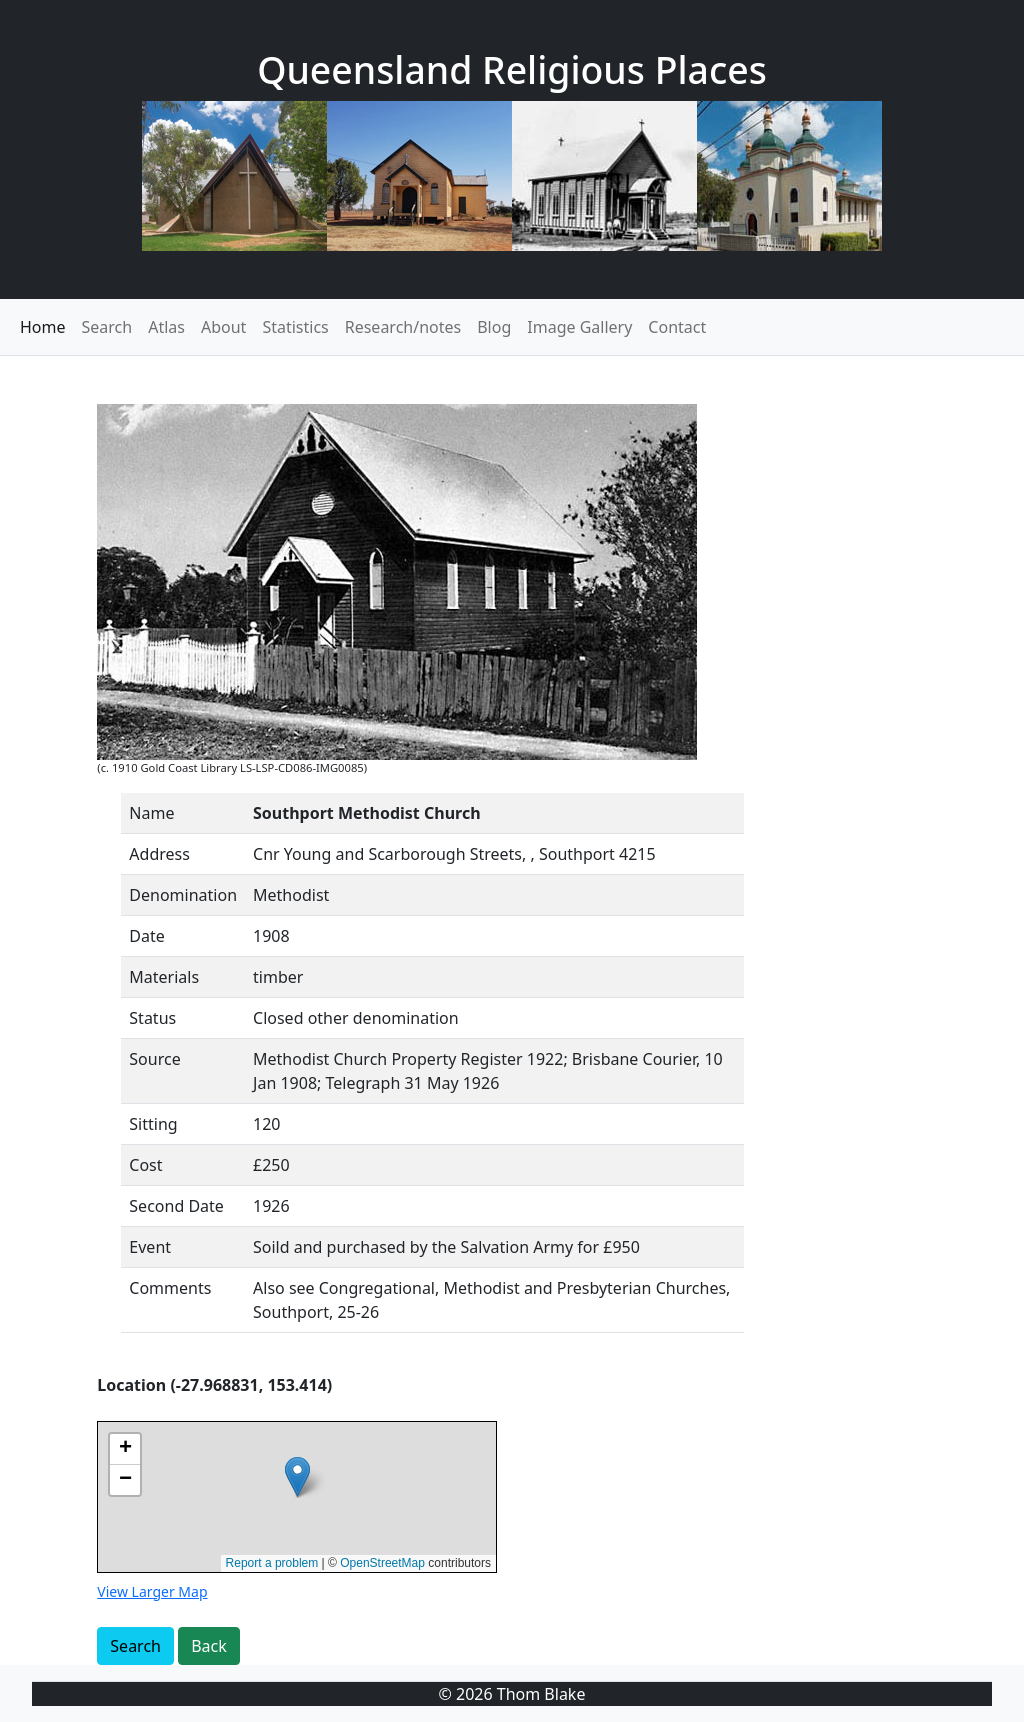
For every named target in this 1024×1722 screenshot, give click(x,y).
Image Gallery (579, 327)
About (223, 327)
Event (150, 1247)
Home (43, 327)
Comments (170, 1288)
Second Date (176, 1206)
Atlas (166, 327)
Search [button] (135, 1646)
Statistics (295, 327)
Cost (145, 1165)
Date (146, 936)
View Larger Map (152, 1591)
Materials (164, 977)
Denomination (183, 895)
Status (152, 1018)
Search (107, 327)
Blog (494, 327)
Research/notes (403, 327)
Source (154, 1059)
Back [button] (209, 1646)
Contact (677, 327)
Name (151, 813)
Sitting (153, 1124)
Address (159, 854)
